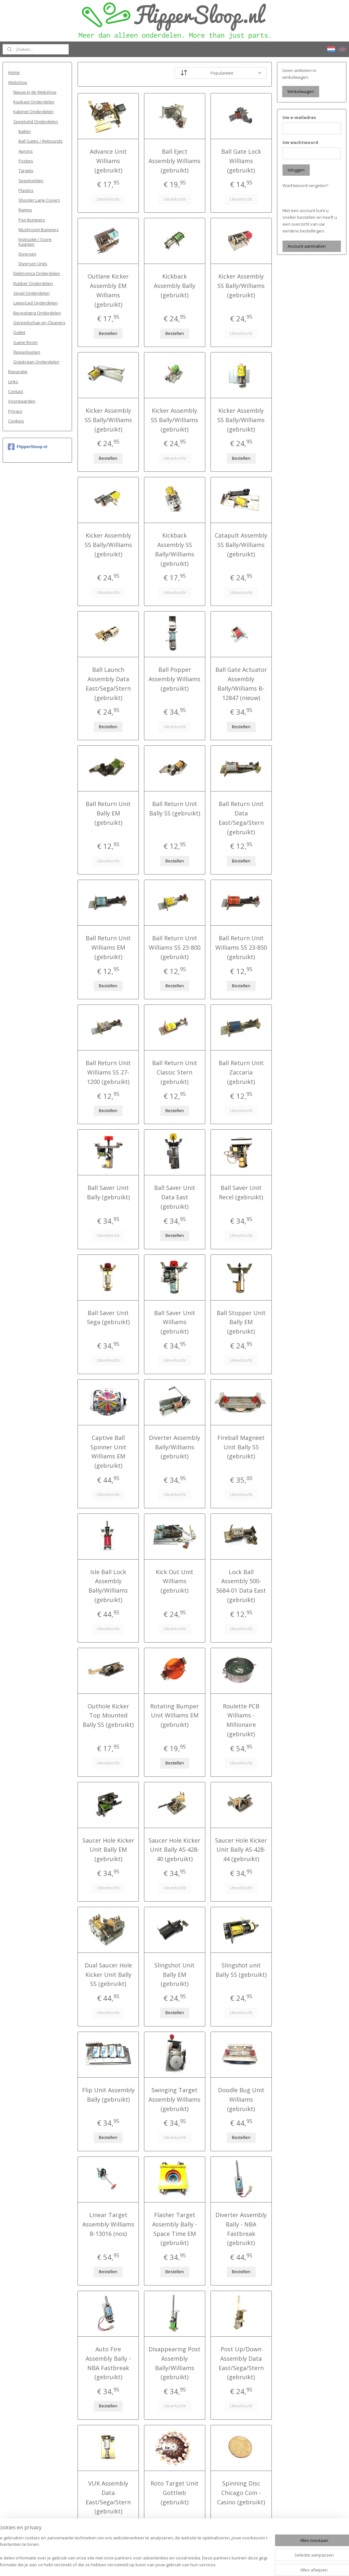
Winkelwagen (300, 91)
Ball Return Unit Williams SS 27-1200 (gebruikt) (108, 1072)
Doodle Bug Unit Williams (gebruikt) (241, 2099)
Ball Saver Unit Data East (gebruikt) (174, 1197)
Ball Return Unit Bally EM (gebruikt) (108, 813)
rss (164, 2564)
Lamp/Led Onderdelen (35, 303)
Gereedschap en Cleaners (39, 323)
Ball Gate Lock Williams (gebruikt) (241, 161)
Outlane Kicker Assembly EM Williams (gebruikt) (108, 290)
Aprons (25, 151)
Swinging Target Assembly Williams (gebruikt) (174, 2099)
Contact (15, 391)
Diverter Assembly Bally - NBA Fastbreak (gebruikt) (241, 2229)
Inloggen (296, 170)
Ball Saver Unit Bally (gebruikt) (108, 1192)
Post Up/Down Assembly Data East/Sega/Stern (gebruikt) (240, 2363)
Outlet (19, 332)
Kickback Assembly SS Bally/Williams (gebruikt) (174, 549)
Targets (25, 170)
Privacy (15, 411)
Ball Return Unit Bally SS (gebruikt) (174, 808)
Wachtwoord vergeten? (305, 185)
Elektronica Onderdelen (36, 273)
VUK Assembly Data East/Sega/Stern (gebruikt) (108, 2497)
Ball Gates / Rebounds (40, 141)
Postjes (25, 161)
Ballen (24, 131)
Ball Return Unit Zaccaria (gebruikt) (240, 1072)
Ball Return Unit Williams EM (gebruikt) (108, 947)
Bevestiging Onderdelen (37, 313)
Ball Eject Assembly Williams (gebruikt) (174, 161)
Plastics (25, 190)
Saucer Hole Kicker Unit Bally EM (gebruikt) (108, 1849)
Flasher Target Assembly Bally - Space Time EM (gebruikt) (174, 2229)
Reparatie (18, 371)
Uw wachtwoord (300, 142)
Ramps (25, 210)
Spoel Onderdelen (31, 293)
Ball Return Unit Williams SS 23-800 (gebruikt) (174, 947)
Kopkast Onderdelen (33, 102)
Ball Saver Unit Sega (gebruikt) (108, 1317)
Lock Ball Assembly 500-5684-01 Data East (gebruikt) (241, 1586)
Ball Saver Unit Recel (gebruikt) (241, 1192)
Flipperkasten (26, 352)
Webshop (17, 82)
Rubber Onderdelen (33, 283)
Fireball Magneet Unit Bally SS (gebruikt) (241, 1447)
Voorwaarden (21, 401)
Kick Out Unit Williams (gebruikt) (174, 1581)
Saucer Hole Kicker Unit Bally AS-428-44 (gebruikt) (241, 1849)
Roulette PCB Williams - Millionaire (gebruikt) (241, 1720)
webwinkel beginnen (189, 2564)
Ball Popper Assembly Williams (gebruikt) (174, 679)
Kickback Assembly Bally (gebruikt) (174, 285)
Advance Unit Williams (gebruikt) (108, 161)
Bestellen (108, 333)
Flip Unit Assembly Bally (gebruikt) (108, 2094)
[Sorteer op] (220, 72)
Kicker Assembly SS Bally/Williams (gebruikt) (241, 285)
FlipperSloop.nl (27, 447)
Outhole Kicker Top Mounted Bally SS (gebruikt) (108, 1715)
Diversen (27, 254)
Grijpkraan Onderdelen (36, 362)
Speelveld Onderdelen (35, 122)
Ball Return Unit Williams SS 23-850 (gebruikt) (241, 947)
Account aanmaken (307, 246)
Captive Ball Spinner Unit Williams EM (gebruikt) (108, 1451)
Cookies (16, 421)
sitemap (151, 2564)
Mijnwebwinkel (246, 2564)
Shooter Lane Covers (39, 200)
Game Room (25, 342)
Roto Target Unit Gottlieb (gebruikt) (174, 2492)
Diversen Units (32, 264)
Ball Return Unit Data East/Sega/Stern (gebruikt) (240, 818)
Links (13, 382)
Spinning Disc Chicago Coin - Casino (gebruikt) (241, 2492)
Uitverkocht (108, 199)
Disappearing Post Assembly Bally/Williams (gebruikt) (174, 2363)
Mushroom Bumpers (38, 229)
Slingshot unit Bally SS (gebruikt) (240, 1969)
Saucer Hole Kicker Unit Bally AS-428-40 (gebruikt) (174, 1849)
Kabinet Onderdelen (33, 111)
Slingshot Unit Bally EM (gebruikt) (174, 1974)
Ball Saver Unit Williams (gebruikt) (174, 1322)
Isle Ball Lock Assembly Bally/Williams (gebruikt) (108, 1586)
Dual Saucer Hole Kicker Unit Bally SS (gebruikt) (108, 1974)
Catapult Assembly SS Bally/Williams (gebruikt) (241, 544)
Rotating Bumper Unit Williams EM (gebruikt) (174, 1715)
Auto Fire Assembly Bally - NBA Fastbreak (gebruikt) (108, 2363)
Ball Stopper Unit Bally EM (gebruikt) (240, 1322)
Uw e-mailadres (299, 117)
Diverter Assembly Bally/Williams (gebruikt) (174, 1447)
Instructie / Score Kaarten (35, 241)
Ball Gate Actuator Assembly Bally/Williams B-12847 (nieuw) (241, 683)
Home (14, 72)
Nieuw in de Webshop (34, 92)
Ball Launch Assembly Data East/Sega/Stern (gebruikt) (108, 683)
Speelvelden (30, 181)
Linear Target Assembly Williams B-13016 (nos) (108, 2224)
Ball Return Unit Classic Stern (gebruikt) (174, 1072)
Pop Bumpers (31, 220)
